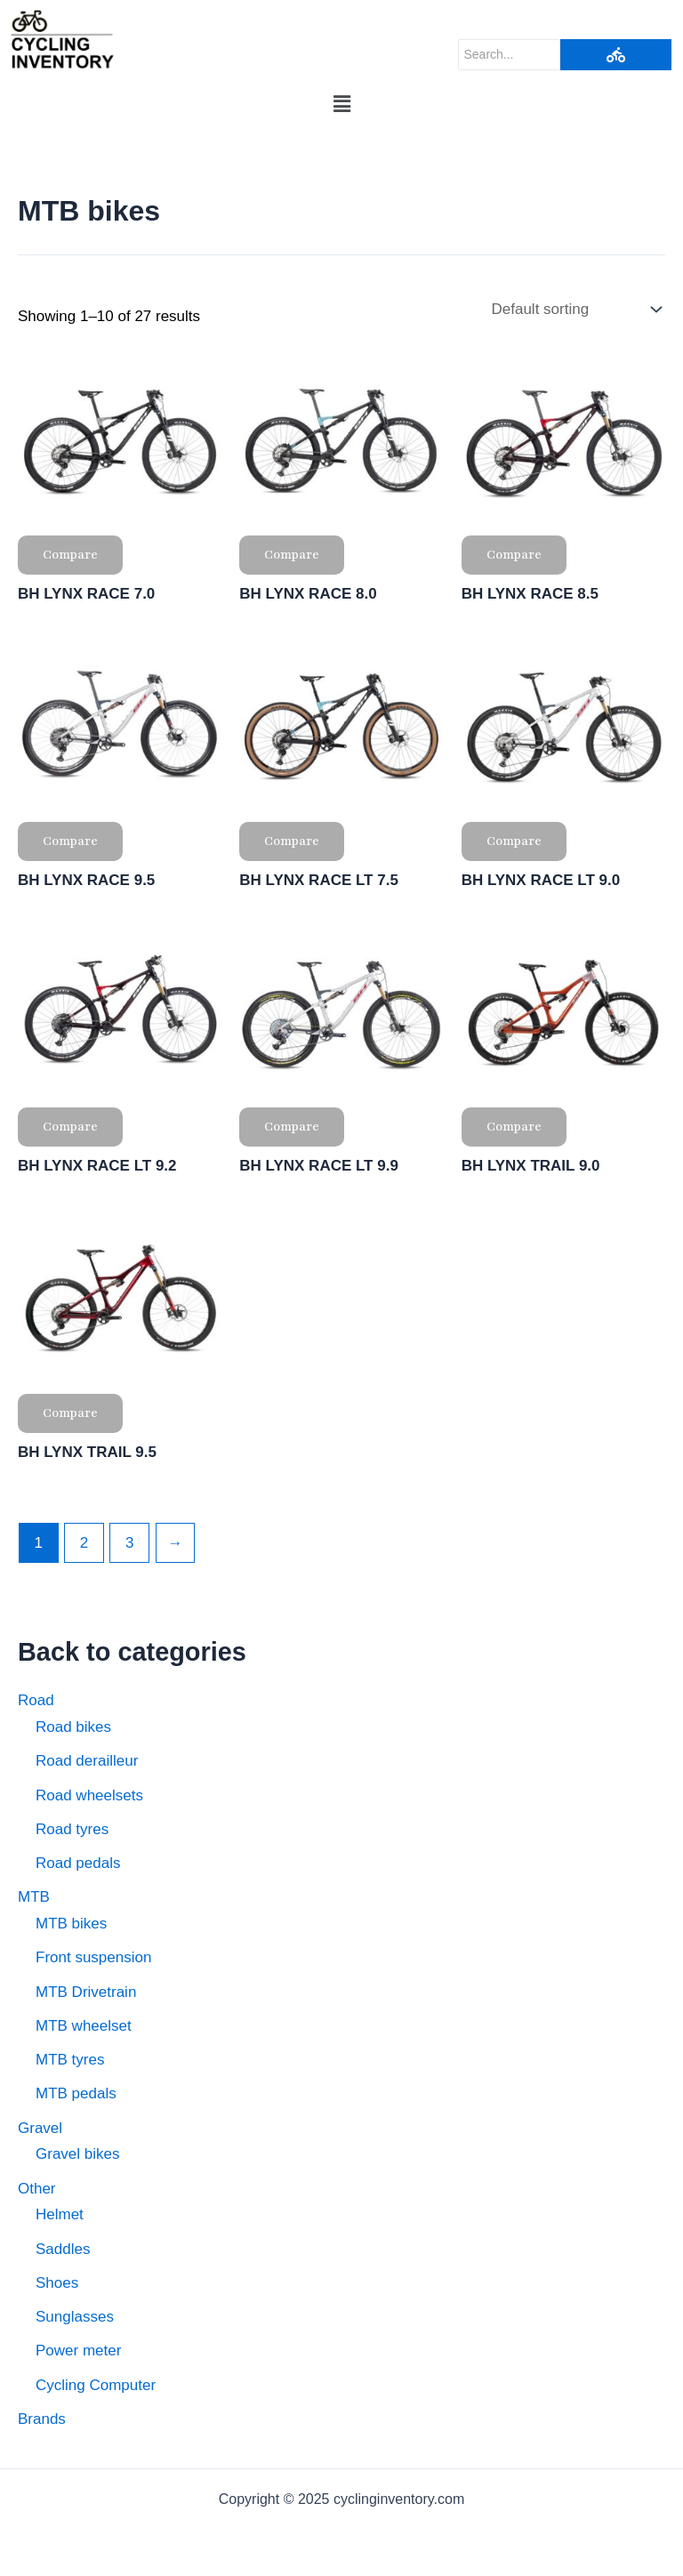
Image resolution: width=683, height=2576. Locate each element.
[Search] (509, 54)
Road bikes (73, 1727)
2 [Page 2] (84, 1542)
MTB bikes (71, 1923)
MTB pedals (76, 2093)
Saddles (63, 2249)
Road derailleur (87, 1760)
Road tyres (72, 1829)
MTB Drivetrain (86, 1992)
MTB (34, 1896)
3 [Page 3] (129, 1542)
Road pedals (78, 1863)
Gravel (40, 2128)
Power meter (78, 2350)
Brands (42, 2419)
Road (36, 1700)
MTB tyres (70, 2059)
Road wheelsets (89, 1795)
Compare (70, 554)
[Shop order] (574, 310)
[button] (341, 105)
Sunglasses (75, 2316)
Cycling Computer (96, 2385)
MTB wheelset (84, 2025)
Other (37, 2188)
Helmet (60, 2214)
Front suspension (93, 1957)
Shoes (57, 2282)
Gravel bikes (77, 2153)
